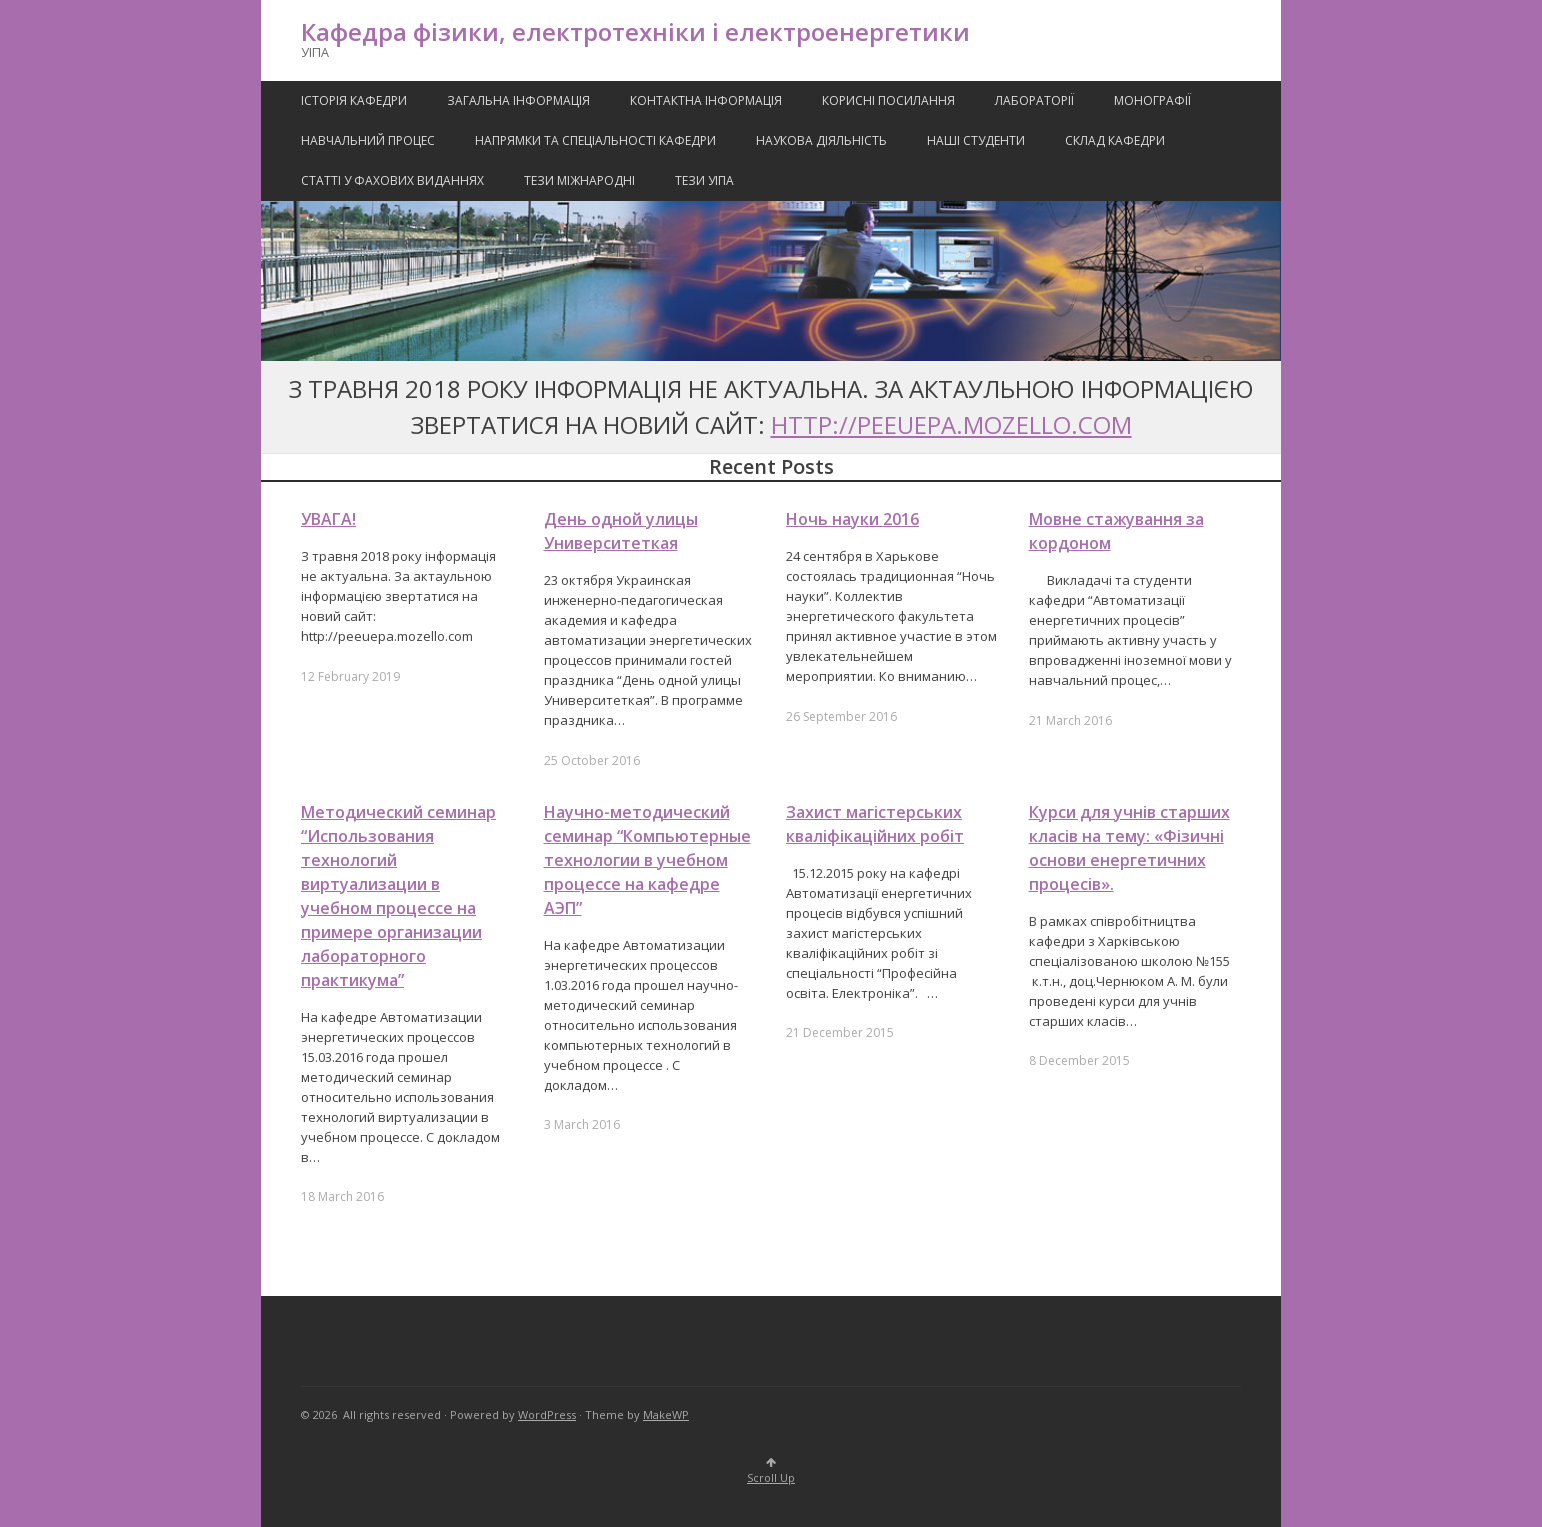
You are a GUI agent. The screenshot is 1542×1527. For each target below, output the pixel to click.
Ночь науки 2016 (852, 519)
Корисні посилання (888, 100)
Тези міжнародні (579, 180)
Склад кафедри (1115, 140)
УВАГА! (328, 519)
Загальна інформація (518, 100)
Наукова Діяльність (821, 140)
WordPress (547, 1414)
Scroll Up (771, 1471)
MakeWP (666, 1414)
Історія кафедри (354, 100)
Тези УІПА (704, 180)
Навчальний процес (368, 140)
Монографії (1152, 100)
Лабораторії (1034, 100)
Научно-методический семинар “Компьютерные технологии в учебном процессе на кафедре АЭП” (647, 860)
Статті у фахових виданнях (392, 180)
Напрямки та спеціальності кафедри (595, 140)
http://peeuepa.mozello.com (951, 424)
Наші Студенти (976, 140)
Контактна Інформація (706, 100)
